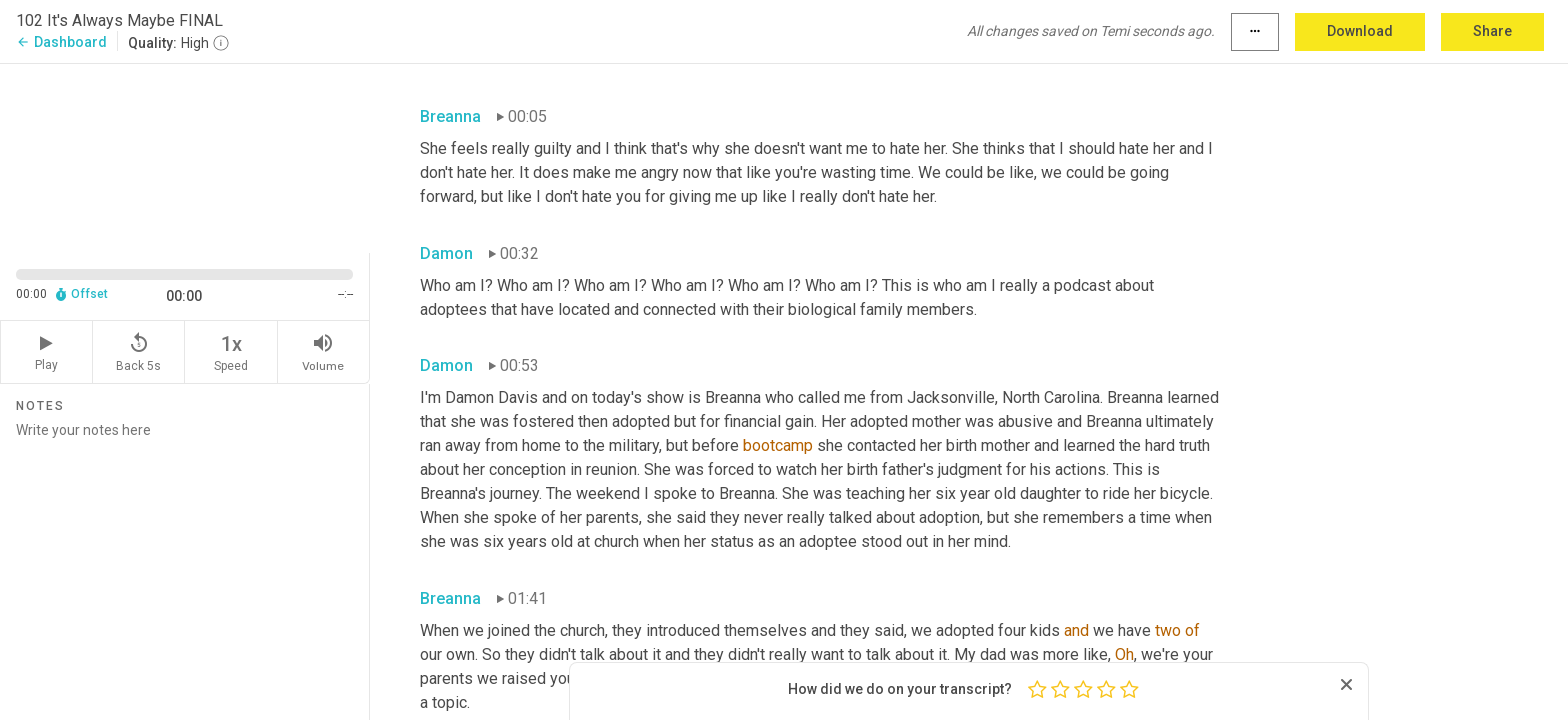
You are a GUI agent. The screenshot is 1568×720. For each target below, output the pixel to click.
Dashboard (61, 42)
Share (1492, 31)
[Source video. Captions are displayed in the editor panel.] (185, 156)
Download (1360, 31)
